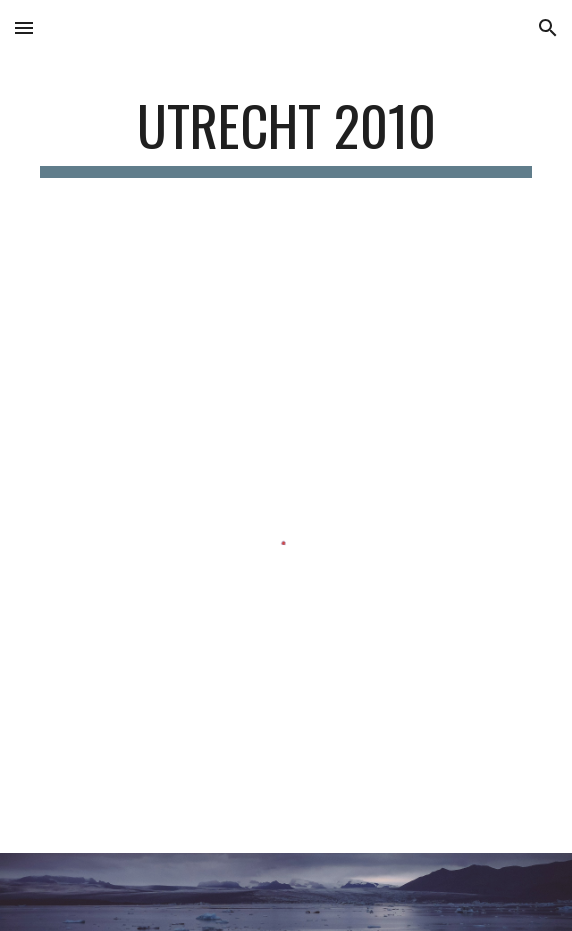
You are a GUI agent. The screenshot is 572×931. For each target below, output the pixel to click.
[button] (24, 27)
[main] (285, 135)
